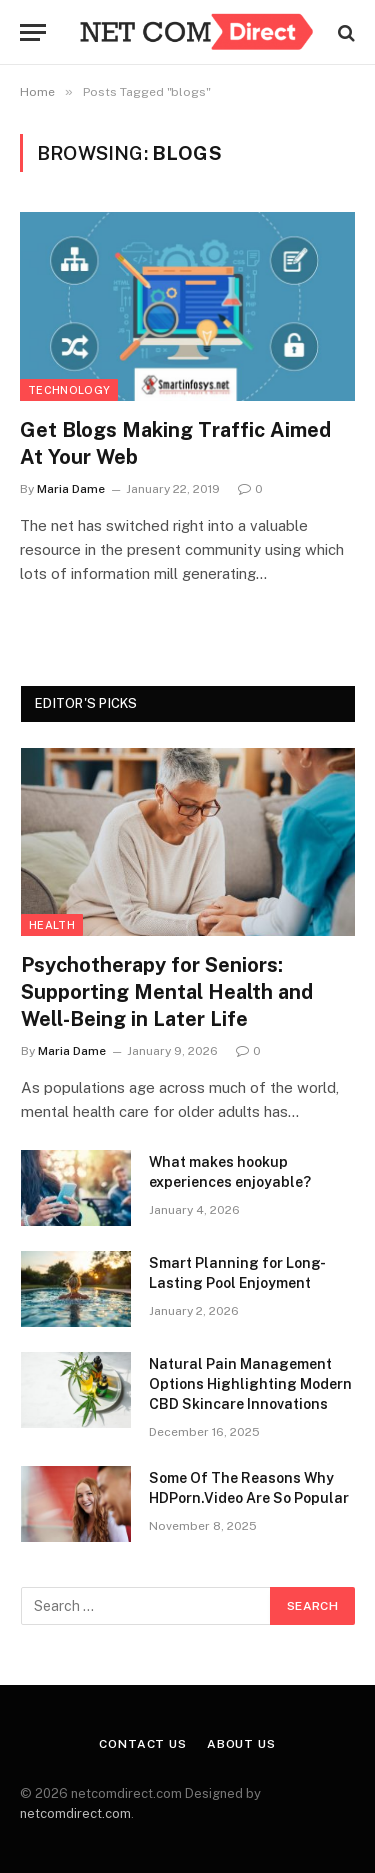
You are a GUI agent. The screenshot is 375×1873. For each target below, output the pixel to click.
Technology (69, 390)
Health (52, 925)
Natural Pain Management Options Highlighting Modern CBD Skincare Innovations (250, 1384)
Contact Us (142, 1744)
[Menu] (33, 32)
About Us (241, 1744)
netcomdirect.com (75, 1813)
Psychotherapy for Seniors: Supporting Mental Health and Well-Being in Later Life (167, 992)
